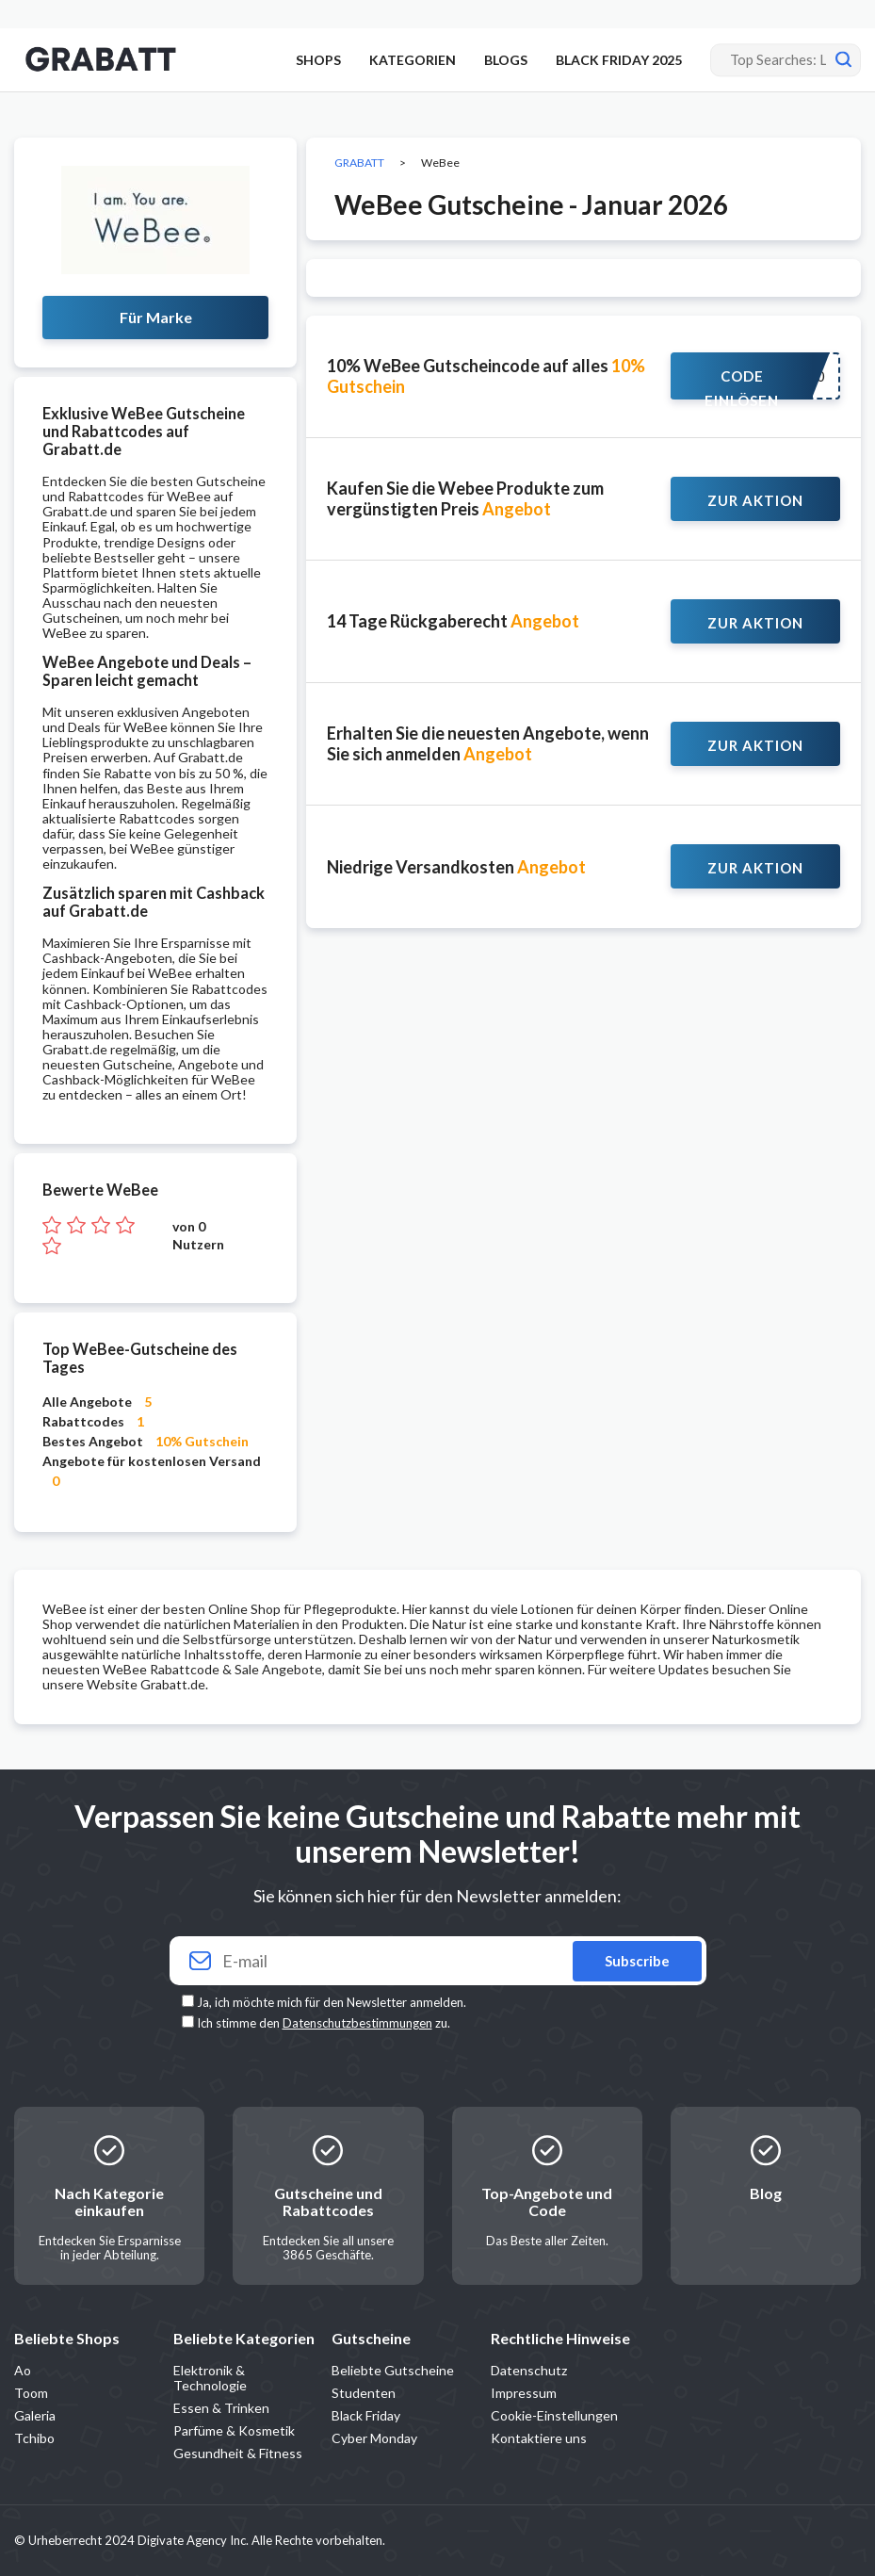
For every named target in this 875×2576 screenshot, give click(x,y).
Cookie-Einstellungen (554, 2415)
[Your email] (438, 1961)
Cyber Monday (374, 2438)
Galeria (35, 2415)
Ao (22, 2370)
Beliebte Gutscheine (393, 2370)
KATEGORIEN (412, 60)
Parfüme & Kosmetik (234, 2430)
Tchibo (34, 2438)
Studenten (364, 2393)
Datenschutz (529, 2370)
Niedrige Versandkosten (456, 866)
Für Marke (156, 317)
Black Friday (366, 2415)
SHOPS (318, 60)
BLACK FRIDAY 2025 (619, 60)
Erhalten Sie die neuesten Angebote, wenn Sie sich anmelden (488, 743)
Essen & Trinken (221, 2408)
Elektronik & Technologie (210, 2377)
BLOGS (505, 60)
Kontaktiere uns (539, 2438)
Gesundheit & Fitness (237, 2453)
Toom (31, 2393)
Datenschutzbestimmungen (357, 2022)
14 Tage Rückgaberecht (453, 621)
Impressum (524, 2393)
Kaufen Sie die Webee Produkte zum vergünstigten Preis (465, 498)
